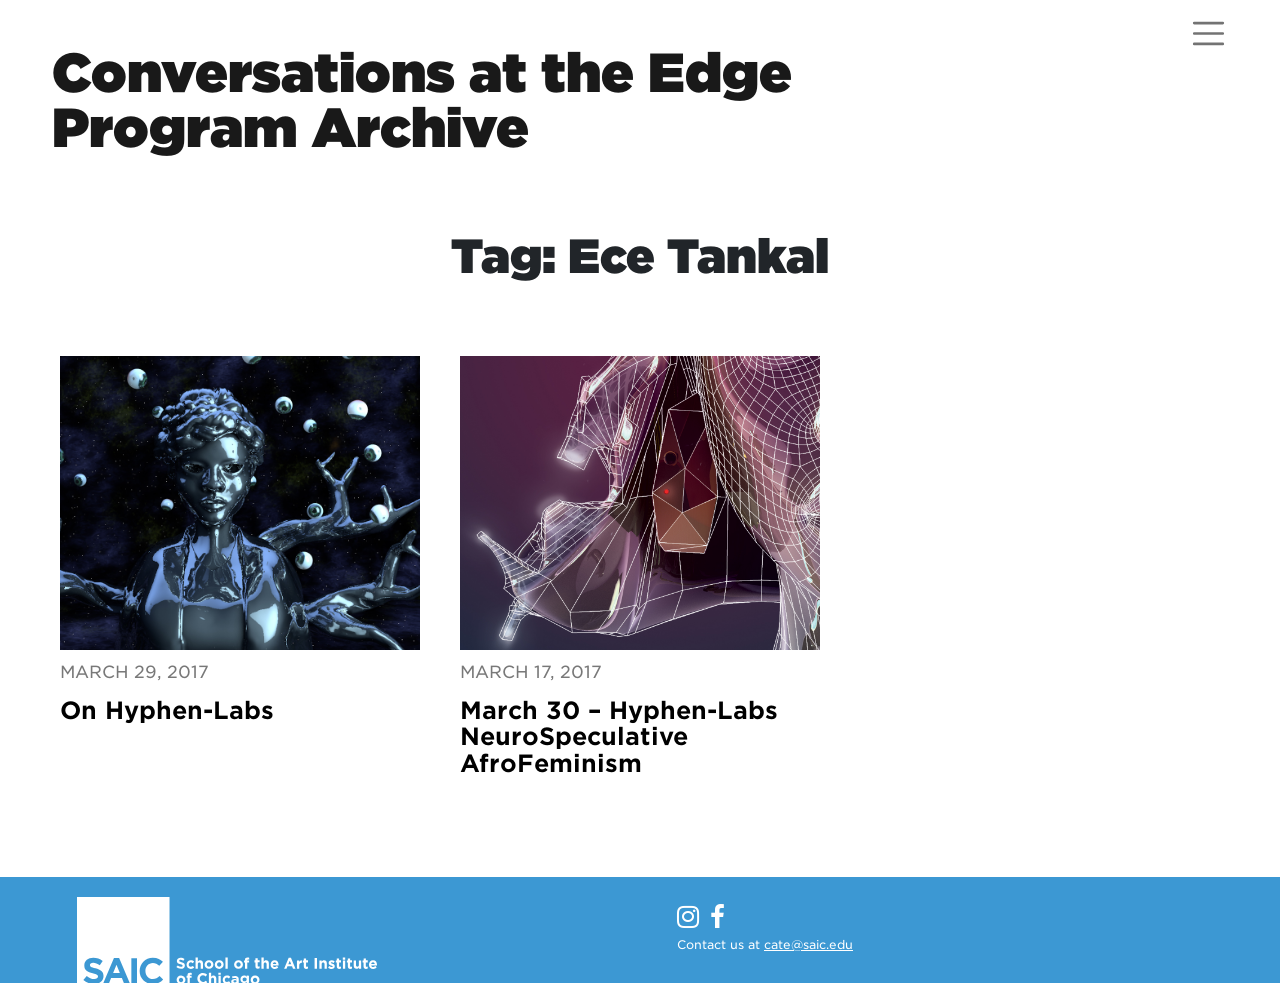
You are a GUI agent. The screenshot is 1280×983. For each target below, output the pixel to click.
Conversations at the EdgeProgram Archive (422, 100)
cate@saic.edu (808, 944)
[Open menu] (1208, 33)
